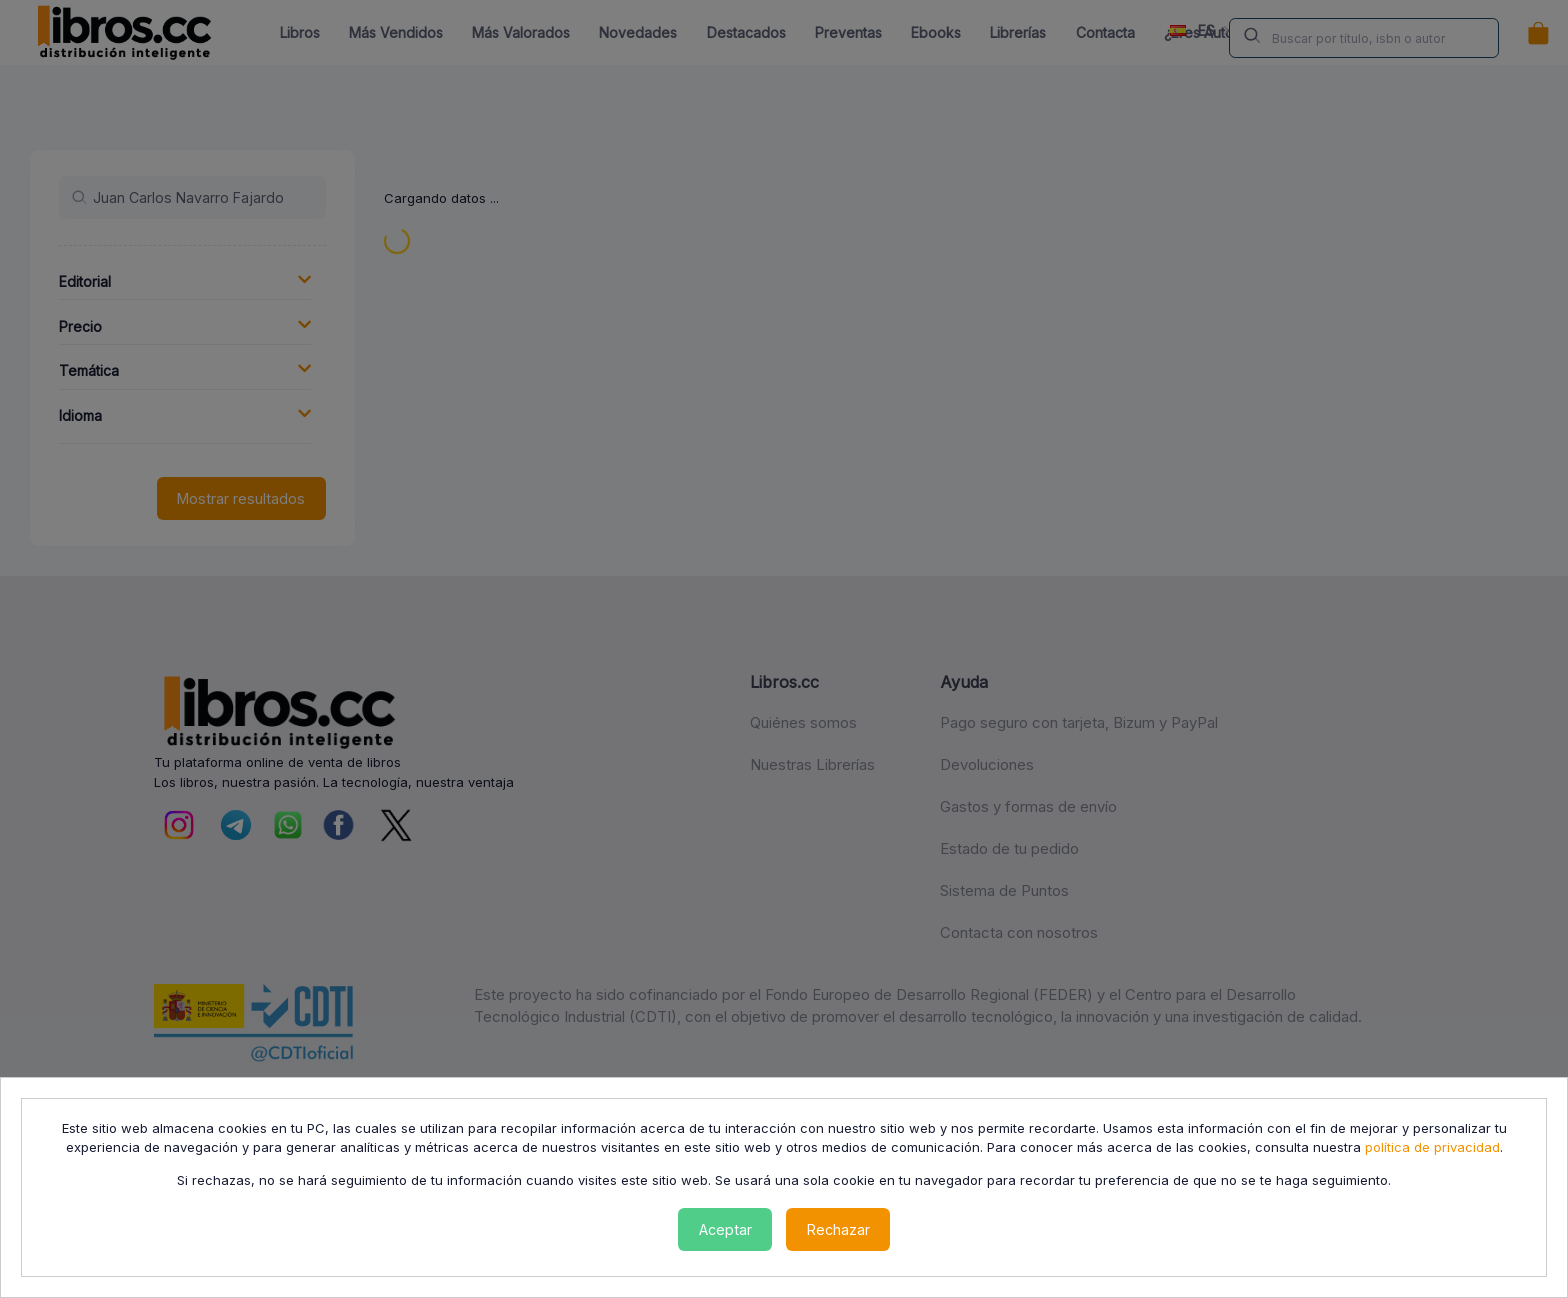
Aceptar (725, 1229)
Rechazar (838, 1229)
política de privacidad (1432, 1147)
